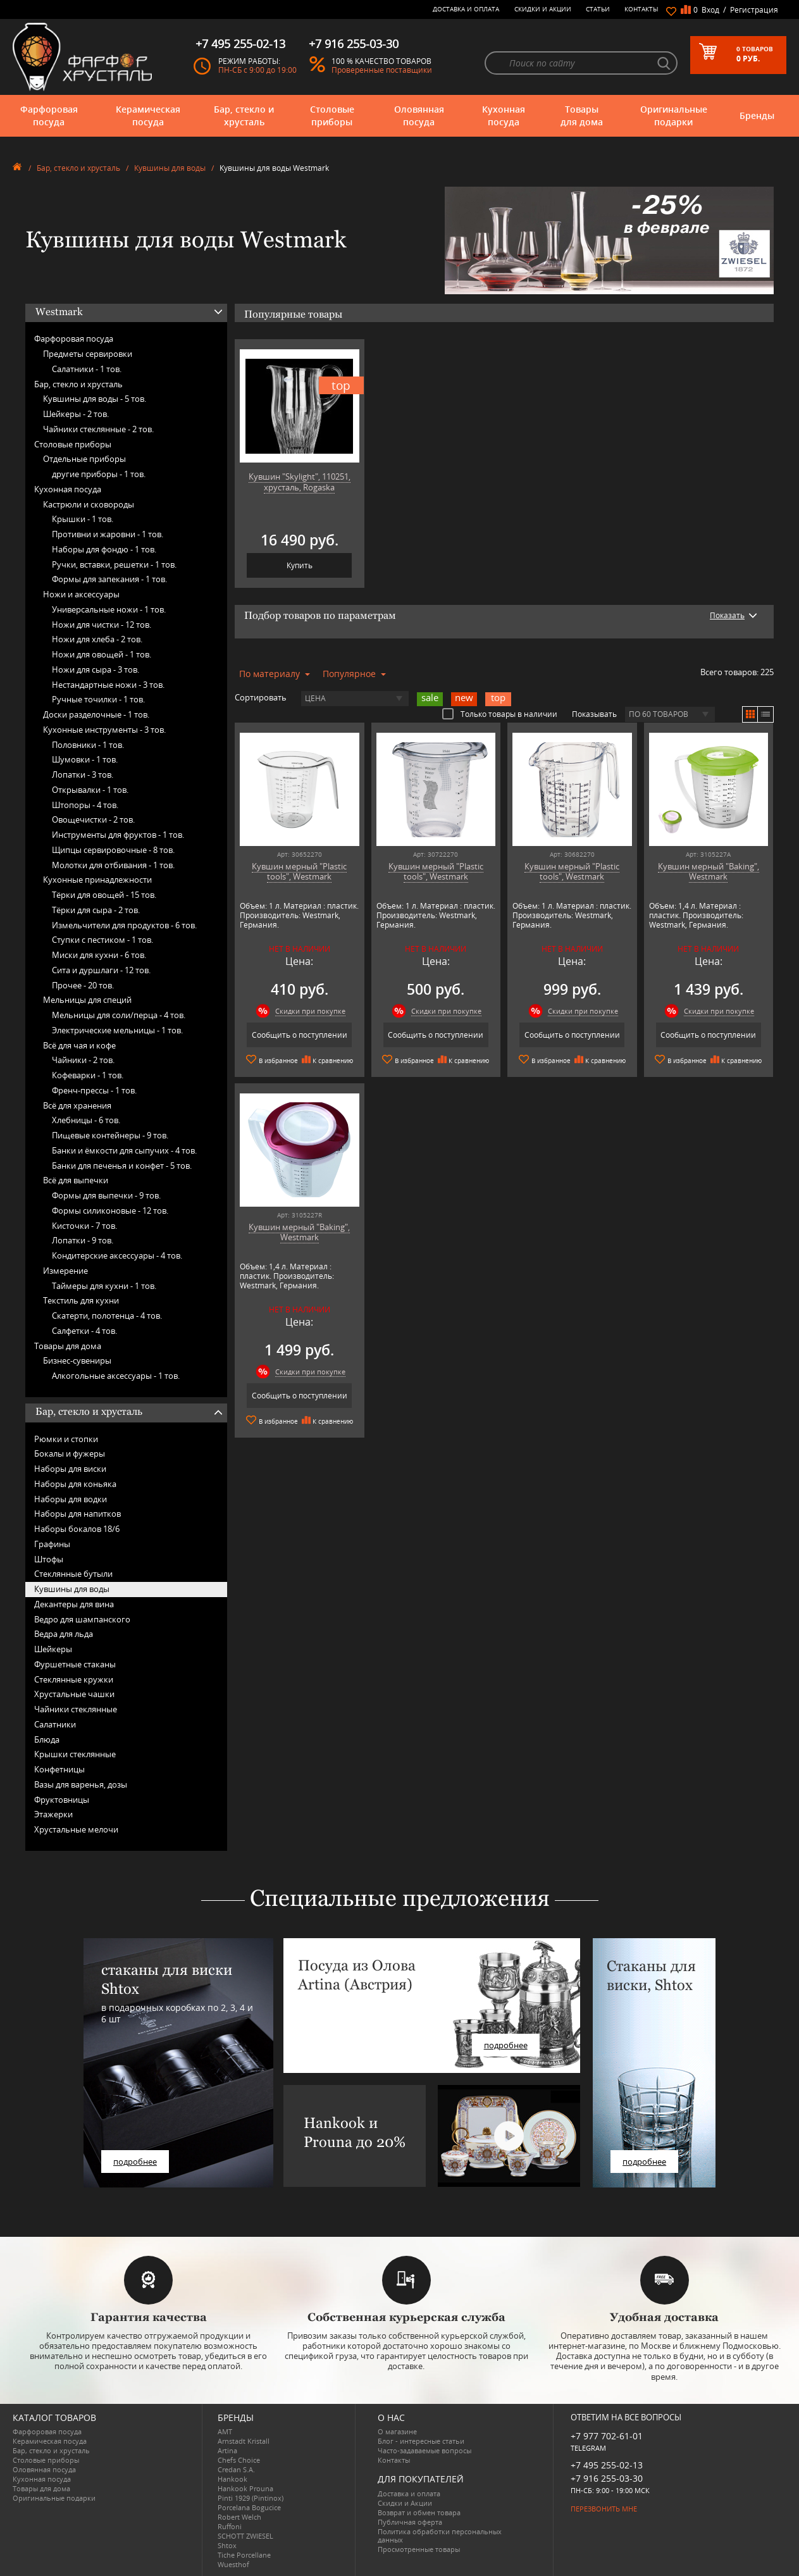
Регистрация (754, 9)
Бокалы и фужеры (69, 1453)
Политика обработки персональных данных (440, 2535)
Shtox (227, 2545)
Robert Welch (239, 2517)
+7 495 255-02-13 (607, 2465)
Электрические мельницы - (117, 1030)
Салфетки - (84, 1330)
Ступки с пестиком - (102, 939)
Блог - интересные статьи (421, 2441)
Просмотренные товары (419, 2549)
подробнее (135, 2161)
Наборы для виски (70, 1468)
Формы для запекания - (109, 579)
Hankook (232, 2479)
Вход (710, 9)
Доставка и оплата (466, 8)
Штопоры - (85, 805)
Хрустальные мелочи (76, 1829)
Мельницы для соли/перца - (118, 1015)
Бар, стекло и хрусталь (244, 115)
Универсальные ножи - (109, 609)
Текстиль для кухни (81, 1300)
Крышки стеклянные (75, 1754)
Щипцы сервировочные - (113, 850)
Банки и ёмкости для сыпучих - (124, 1150)
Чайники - (83, 1060)
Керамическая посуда (148, 115)
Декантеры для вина (74, 1604)
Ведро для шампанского (82, 1619)
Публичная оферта (410, 2522)
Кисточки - (84, 1225)
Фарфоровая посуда (49, 115)
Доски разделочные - (96, 714)
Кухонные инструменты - (104, 729)
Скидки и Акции (542, 8)
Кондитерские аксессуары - (117, 1255)
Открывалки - (90, 789)
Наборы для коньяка (75, 1484)
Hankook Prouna (245, 2488)
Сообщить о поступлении (299, 1035)
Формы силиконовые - (110, 1210)
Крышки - (82, 519)
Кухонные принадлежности (97, 879)
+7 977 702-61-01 (607, 2436)
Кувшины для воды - (94, 398)
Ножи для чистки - (101, 624)
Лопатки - (82, 774)
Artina (227, 2450)
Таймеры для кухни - (104, 1285)
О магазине (397, 2431)
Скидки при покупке (310, 1011)
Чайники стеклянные (75, 1709)
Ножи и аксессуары (81, 594)
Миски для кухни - (99, 955)
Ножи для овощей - (101, 654)
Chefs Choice (239, 2460)
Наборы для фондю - (104, 549)
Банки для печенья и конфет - (122, 1165)
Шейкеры (53, 1649)
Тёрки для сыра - (96, 910)
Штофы (48, 1559)
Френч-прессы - (94, 1090)
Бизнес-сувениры (77, 1360)
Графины (52, 1544)
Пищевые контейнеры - (110, 1135)
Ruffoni (230, 2526)
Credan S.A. (236, 2469)
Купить (300, 565)
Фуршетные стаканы (75, 1664)
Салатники (55, 1724)
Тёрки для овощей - (104, 894)
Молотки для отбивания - (113, 865)
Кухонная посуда (503, 115)
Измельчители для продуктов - (124, 925)
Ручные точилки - (98, 699)
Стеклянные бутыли (73, 1573)
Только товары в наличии (499, 714)
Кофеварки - (87, 1075)
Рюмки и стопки (66, 1439)
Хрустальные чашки (74, 1694)
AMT (225, 2431)
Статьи (598, 8)
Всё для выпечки (75, 1180)
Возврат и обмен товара (419, 2512)
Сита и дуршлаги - (101, 970)
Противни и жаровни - (107, 534)
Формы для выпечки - (106, 1195)
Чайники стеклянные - (98, 429)
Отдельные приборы (84, 458)
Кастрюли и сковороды (88, 504)
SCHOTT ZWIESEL (245, 2536)
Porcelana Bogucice (249, 2507)
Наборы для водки (70, 1499)
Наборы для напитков (77, 1513)
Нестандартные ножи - (108, 684)
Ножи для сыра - (95, 669)
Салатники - (86, 369)
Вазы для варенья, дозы (80, 1784)
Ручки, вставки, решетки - (114, 564)
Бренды (757, 115)
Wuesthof (233, 2564)
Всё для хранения (77, 1105)
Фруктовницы (61, 1799)
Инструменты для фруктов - (118, 834)
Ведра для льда (63, 1634)
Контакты (641, 8)
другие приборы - (99, 474)
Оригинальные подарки (673, 115)
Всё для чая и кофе (79, 1045)
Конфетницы (59, 1769)
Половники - (88, 744)
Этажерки (53, 1814)
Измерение (65, 1270)
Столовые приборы (332, 115)
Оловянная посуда (419, 115)
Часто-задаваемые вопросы (424, 2450)
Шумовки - (85, 759)
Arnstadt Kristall (243, 2441)
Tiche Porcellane (244, 2555)
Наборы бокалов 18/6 (77, 1528)
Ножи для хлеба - (97, 639)
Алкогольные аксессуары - (116, 1375)
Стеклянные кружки (73, 1679)
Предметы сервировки (87, 353)
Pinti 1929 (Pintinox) (250, 2498)
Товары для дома (582, 115)
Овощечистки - (93, 819)
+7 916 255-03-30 (607, 2478)
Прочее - (83, 985)
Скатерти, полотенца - (107, 1315)
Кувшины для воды (170, 168)
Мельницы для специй (87, 999)
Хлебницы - (86, 1120)
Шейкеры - (76, 414)
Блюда (46, 1739)
